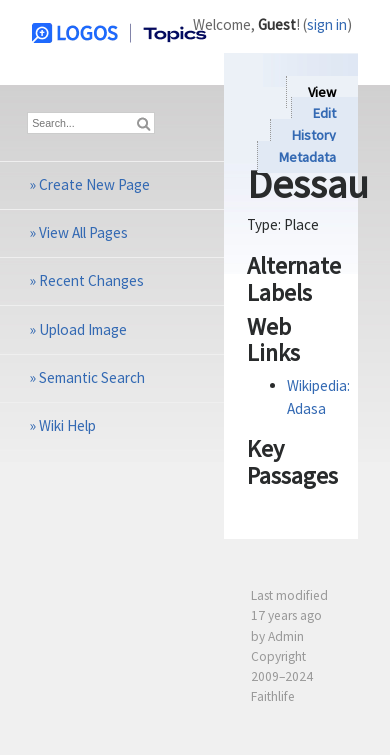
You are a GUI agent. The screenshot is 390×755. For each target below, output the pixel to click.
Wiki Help (67, 425)
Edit (324, 114)
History (314, 135)
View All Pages (83, 232)
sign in (327, 24)
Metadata (307, 157)
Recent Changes (91, 280)
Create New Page (94, 184)
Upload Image (83, 329)
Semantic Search (92, 377)
